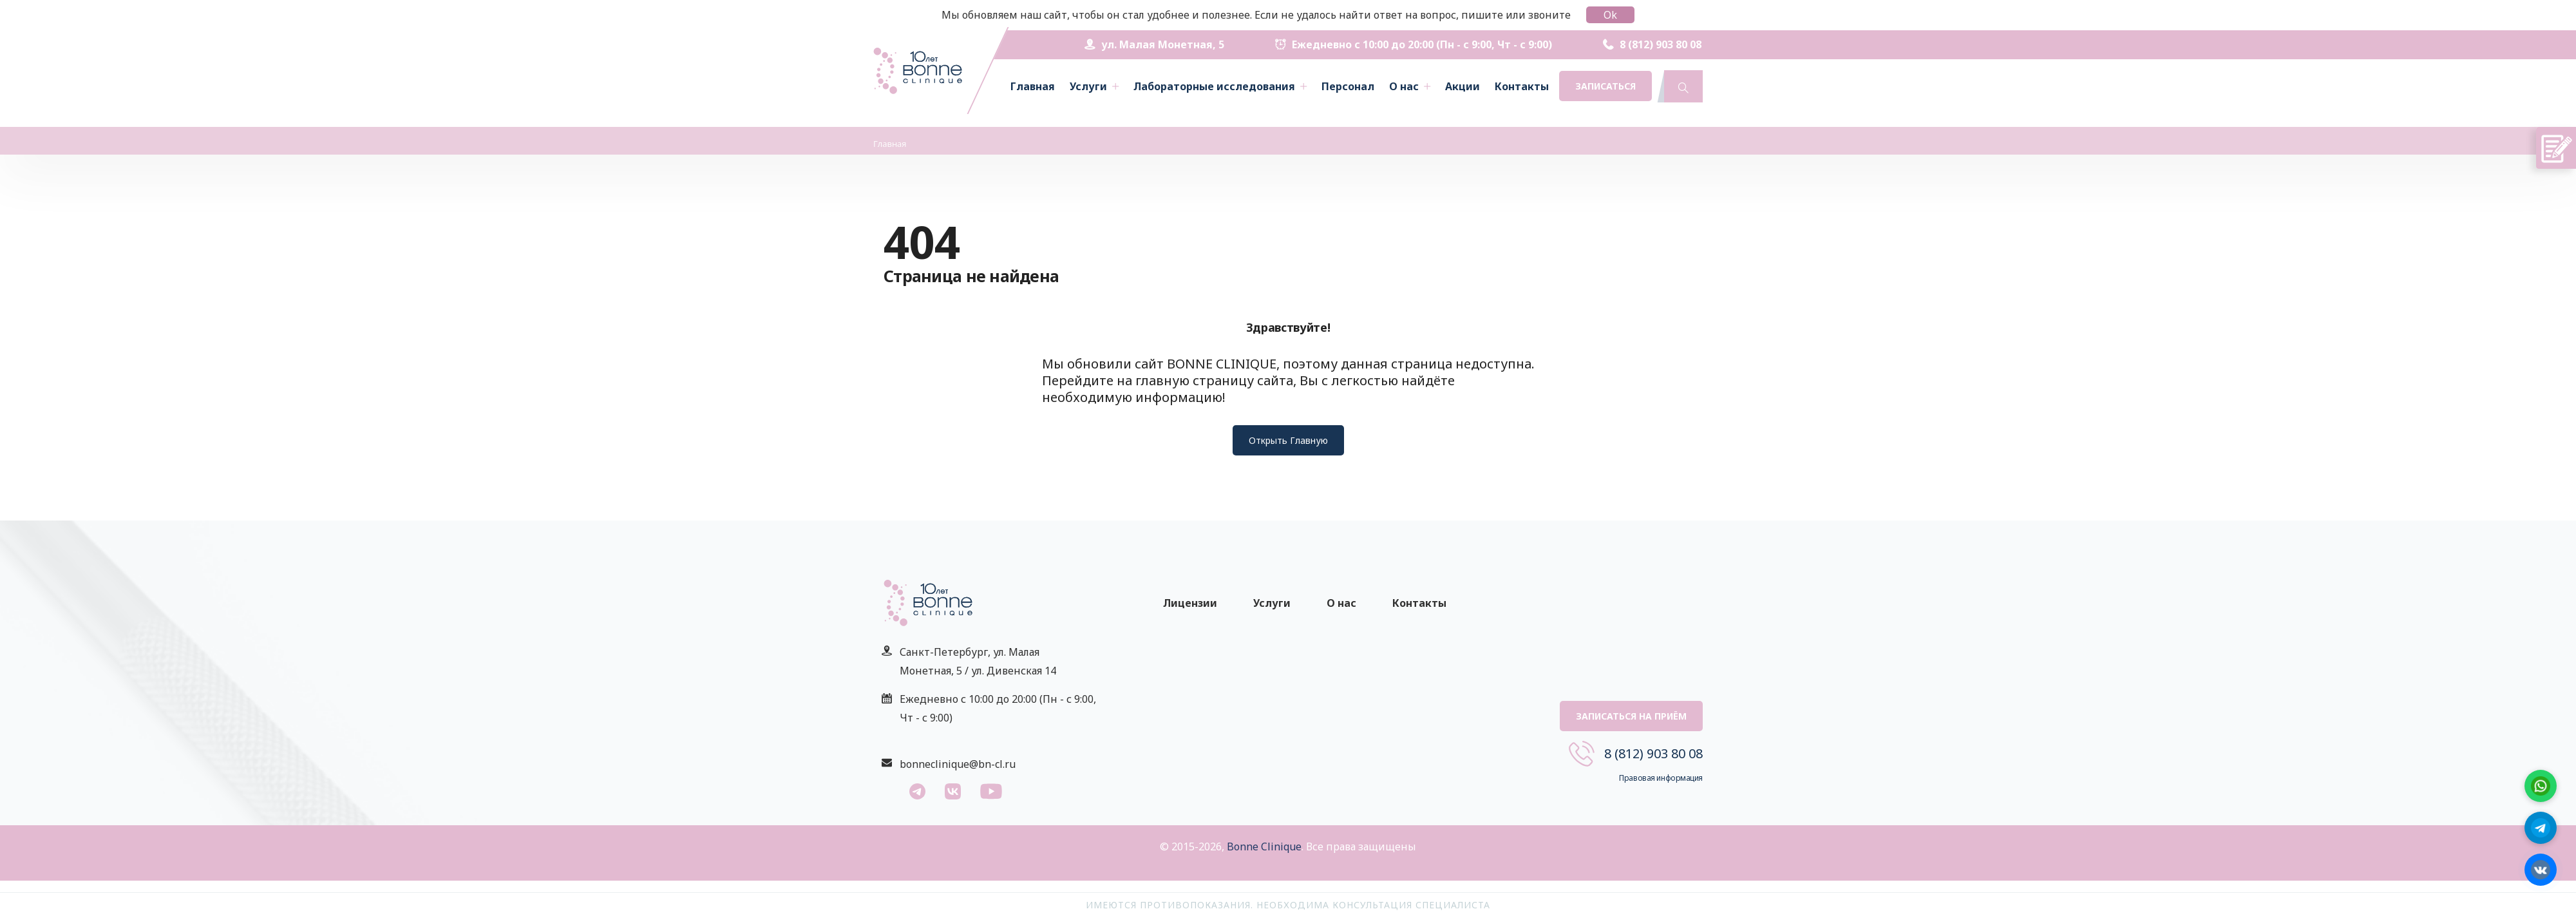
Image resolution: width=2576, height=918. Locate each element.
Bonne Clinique (1264, 846)
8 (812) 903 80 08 (1652, 44)
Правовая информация (1661, 777)
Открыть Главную (1288, 440)
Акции (1462, 86)
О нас (1404, 86)
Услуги (1088, 86)
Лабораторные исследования (1214, 86)
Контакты (1522, 86)
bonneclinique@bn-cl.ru (958, 764)
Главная (1032, 86)
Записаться (1605, 86)
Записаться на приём (1631, 716)
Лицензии (1190, 603)
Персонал (1347, 86)
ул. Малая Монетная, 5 (1154, 44)
